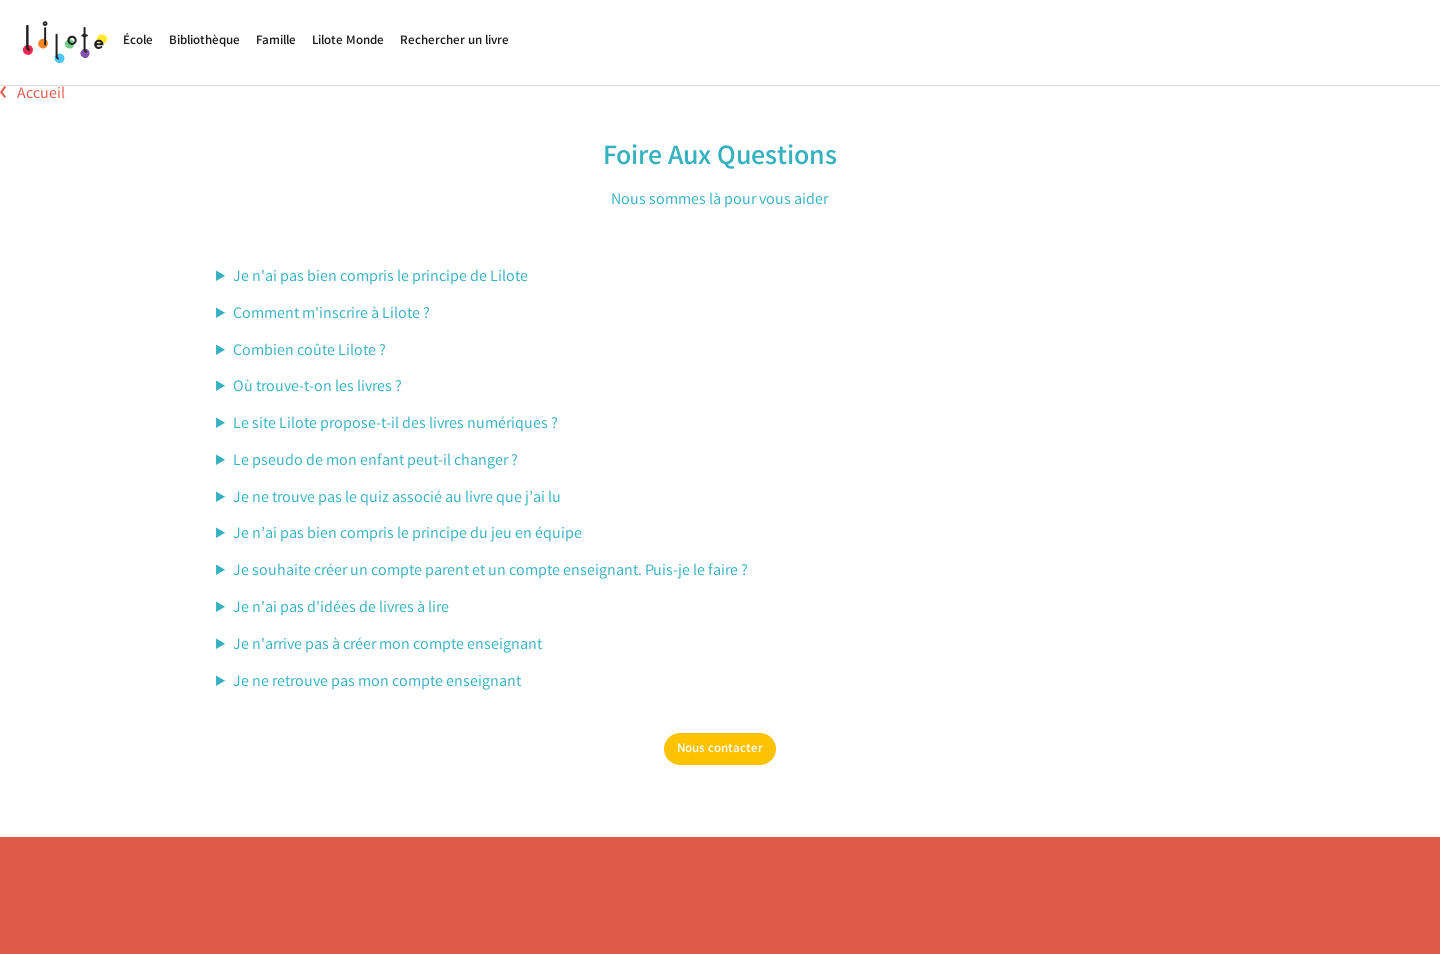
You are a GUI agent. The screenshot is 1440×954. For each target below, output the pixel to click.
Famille (276, 41)
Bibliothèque (204, 41)
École (138, 41)
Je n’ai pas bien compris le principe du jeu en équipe (407, 534)
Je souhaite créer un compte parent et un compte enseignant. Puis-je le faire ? (490, 571)
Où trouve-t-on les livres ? (317, 387)
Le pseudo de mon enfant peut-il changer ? (375, 461)
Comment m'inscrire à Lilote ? (331, 314)
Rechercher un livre (454, 41)
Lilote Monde (348, 41)
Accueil (32, 94)
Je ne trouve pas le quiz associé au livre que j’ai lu (397, 498)
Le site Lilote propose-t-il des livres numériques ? (395, 424)
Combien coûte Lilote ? (309, 351)
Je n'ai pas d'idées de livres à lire (341, 608)
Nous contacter (720, 749)
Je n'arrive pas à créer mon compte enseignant (387, 645)
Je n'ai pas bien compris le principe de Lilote (380, 277)
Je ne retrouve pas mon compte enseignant (377, 682)
